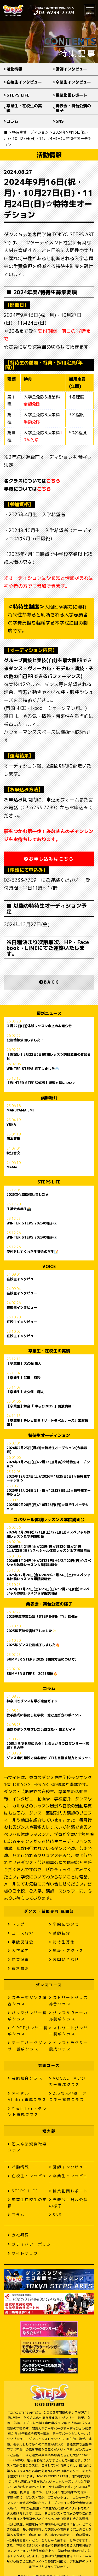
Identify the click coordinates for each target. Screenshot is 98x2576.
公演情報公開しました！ (25, 1040)
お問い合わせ (64, 1959)
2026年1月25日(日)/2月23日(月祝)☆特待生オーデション (48, 1464)
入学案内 (18, 1950)
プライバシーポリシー (32, 2244)
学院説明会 (21, 1942)
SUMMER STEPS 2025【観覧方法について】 (42, 1659)
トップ (16, 1924)
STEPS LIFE (18, 95)
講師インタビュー (71, 69)
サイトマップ (23, 2253)
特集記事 (18, 1959)
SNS (60, 121)
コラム (12, 121)
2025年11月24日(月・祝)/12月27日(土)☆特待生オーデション (49, 1492)
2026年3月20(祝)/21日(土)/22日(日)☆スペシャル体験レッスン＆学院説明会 (48, 1534)
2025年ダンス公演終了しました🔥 (33, 1645)
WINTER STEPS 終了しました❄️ (33, 1069)
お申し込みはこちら (49, 859)
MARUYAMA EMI (20, 1110)
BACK (49, 982)
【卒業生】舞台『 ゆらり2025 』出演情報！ (41, 1406)
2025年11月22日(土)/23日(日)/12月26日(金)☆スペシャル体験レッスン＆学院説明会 (48, 1591)
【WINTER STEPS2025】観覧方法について (41, 1083)
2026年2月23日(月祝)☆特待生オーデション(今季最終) (47, 1450)
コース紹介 (21, 1933)
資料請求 (18, 1968)
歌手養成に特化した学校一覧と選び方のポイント (44, 1715)
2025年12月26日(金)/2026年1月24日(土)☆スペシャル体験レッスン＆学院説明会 (48, 1577)
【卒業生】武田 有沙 (24, 1378)
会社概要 (18, 2234)
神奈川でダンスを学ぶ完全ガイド (32, 1701)
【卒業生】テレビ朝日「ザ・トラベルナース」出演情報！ (47, 1422)
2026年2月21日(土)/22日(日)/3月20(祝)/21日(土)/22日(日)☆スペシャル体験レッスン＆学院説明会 (48, 1548)
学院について (64, 1924)
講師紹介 (60, 1933)
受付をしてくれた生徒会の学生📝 (32, 1252)
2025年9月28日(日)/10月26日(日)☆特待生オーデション (48, 1507)
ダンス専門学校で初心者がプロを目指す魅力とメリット (49, 1758)
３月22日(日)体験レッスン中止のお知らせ (39, 1026)
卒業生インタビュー (73, 82)
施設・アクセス (66, 1950)
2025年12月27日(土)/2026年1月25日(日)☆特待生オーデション (48, 1478)
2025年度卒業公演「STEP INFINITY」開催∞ (42, 1617)
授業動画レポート (71, 95)
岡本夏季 (13, 1139)
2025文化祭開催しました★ (28, 1195)
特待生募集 (62, 1942)
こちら (53, 481)
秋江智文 (13, 1153)
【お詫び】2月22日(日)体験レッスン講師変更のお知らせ (49, 1056)
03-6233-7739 (53, 12)
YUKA (11, 1125)
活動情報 (14, 69)
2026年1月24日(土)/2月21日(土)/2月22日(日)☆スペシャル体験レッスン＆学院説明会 (49, 1563)
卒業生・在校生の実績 (24, 108)
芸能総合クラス (25, 2078)
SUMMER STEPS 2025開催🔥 (32, 1674)
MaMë (12, 1167)
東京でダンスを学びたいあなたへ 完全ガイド (41, 1730)
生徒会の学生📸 (19, 1209)
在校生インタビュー (24, 82)
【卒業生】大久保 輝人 (24, 1363)
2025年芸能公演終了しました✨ (31, 1631)
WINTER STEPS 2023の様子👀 (32, 1223)
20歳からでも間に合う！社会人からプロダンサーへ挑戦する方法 (48, 1746)
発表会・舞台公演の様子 (73, 108)
